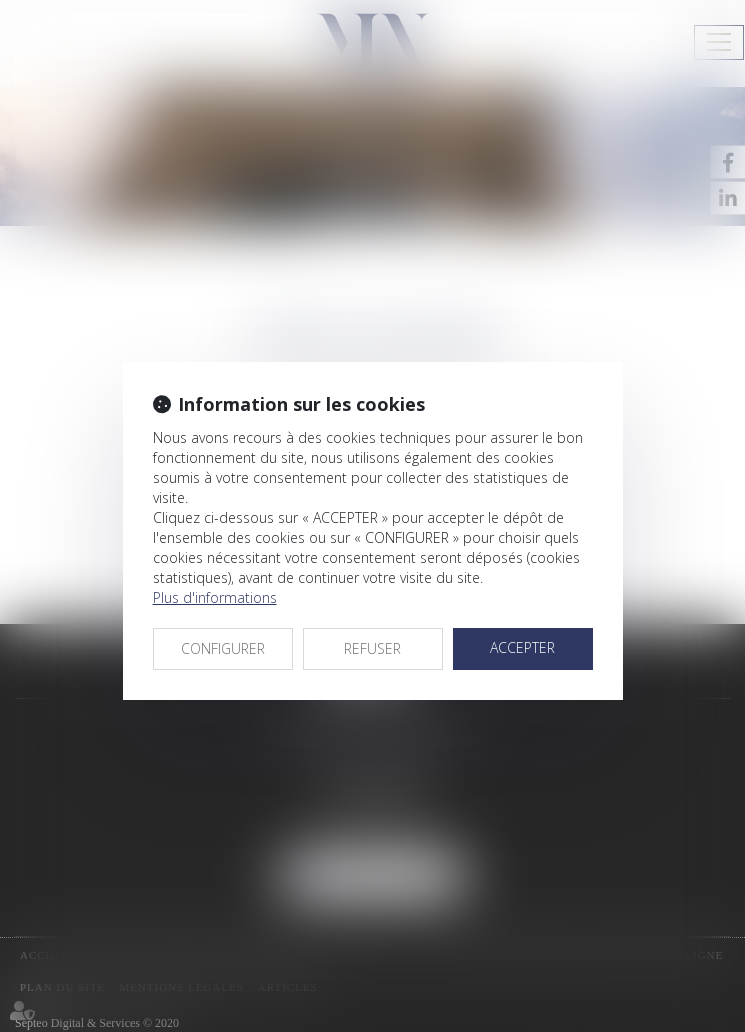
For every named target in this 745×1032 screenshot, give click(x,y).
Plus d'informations (215, 597)
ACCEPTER (522, 647)
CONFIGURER (223, 648)
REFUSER (372, 648)
